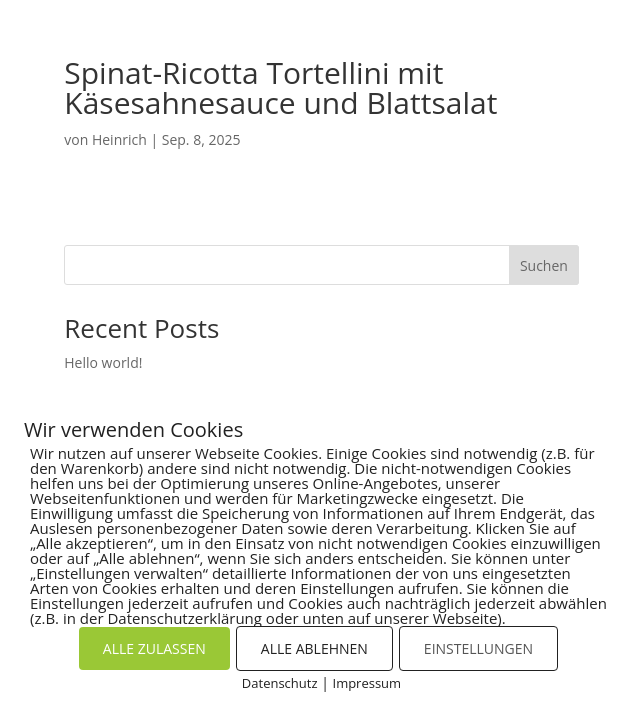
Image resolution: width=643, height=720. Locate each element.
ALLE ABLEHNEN (314, 648)
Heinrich (119, 139)
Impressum (367, 683)
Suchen (544, 265)
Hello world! (103, 362)
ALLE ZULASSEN (154, 648)
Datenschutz (280, 683)
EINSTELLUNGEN (478, 648)
